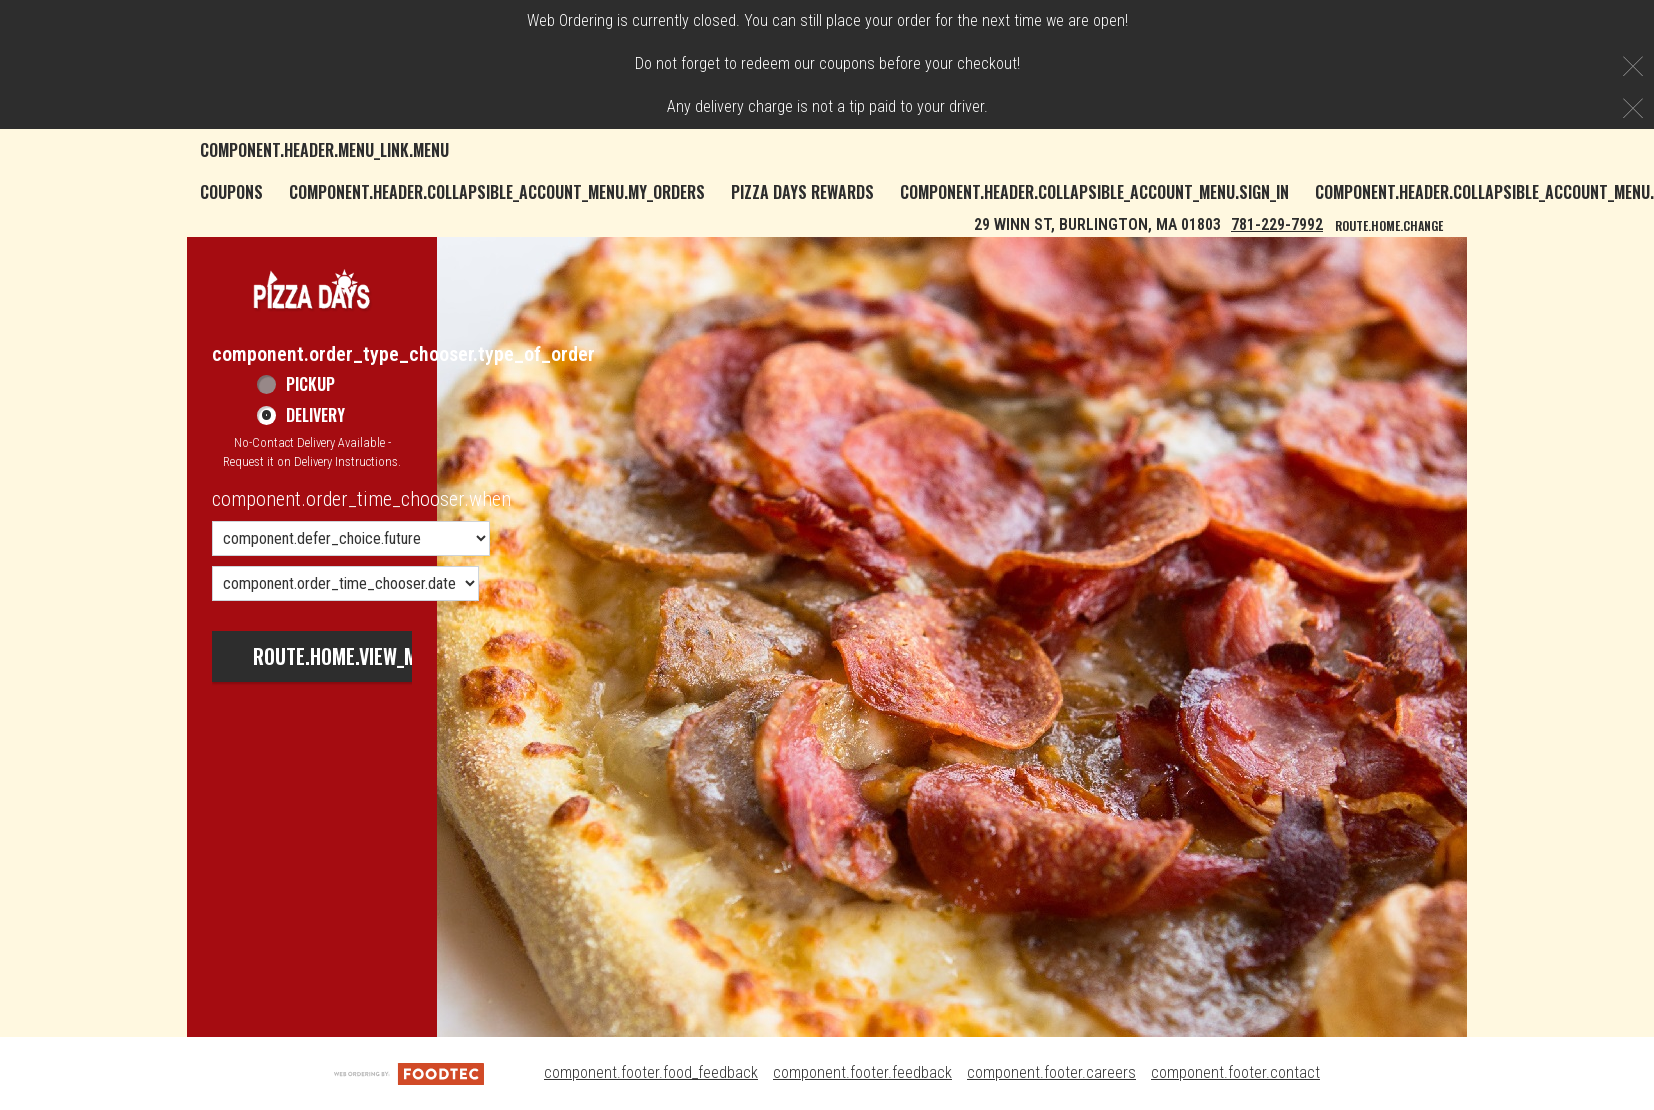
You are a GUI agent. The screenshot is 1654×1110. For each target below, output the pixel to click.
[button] (312, 288)
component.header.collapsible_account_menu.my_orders (497, 192)
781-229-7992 (1277, 224)
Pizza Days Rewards (802, 192)
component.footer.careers (1051, 1072)
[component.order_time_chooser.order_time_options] (351, 538)
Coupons (231, 192)
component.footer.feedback (862, 1072)
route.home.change (1389, 225)
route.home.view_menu (351, 656)
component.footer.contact (1235, 1072)
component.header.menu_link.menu (324, 150)
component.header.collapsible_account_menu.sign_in (1094, 192)
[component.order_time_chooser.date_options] (345, 583)
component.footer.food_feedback (651, 1072)
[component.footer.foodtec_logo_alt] (409, 1072)
